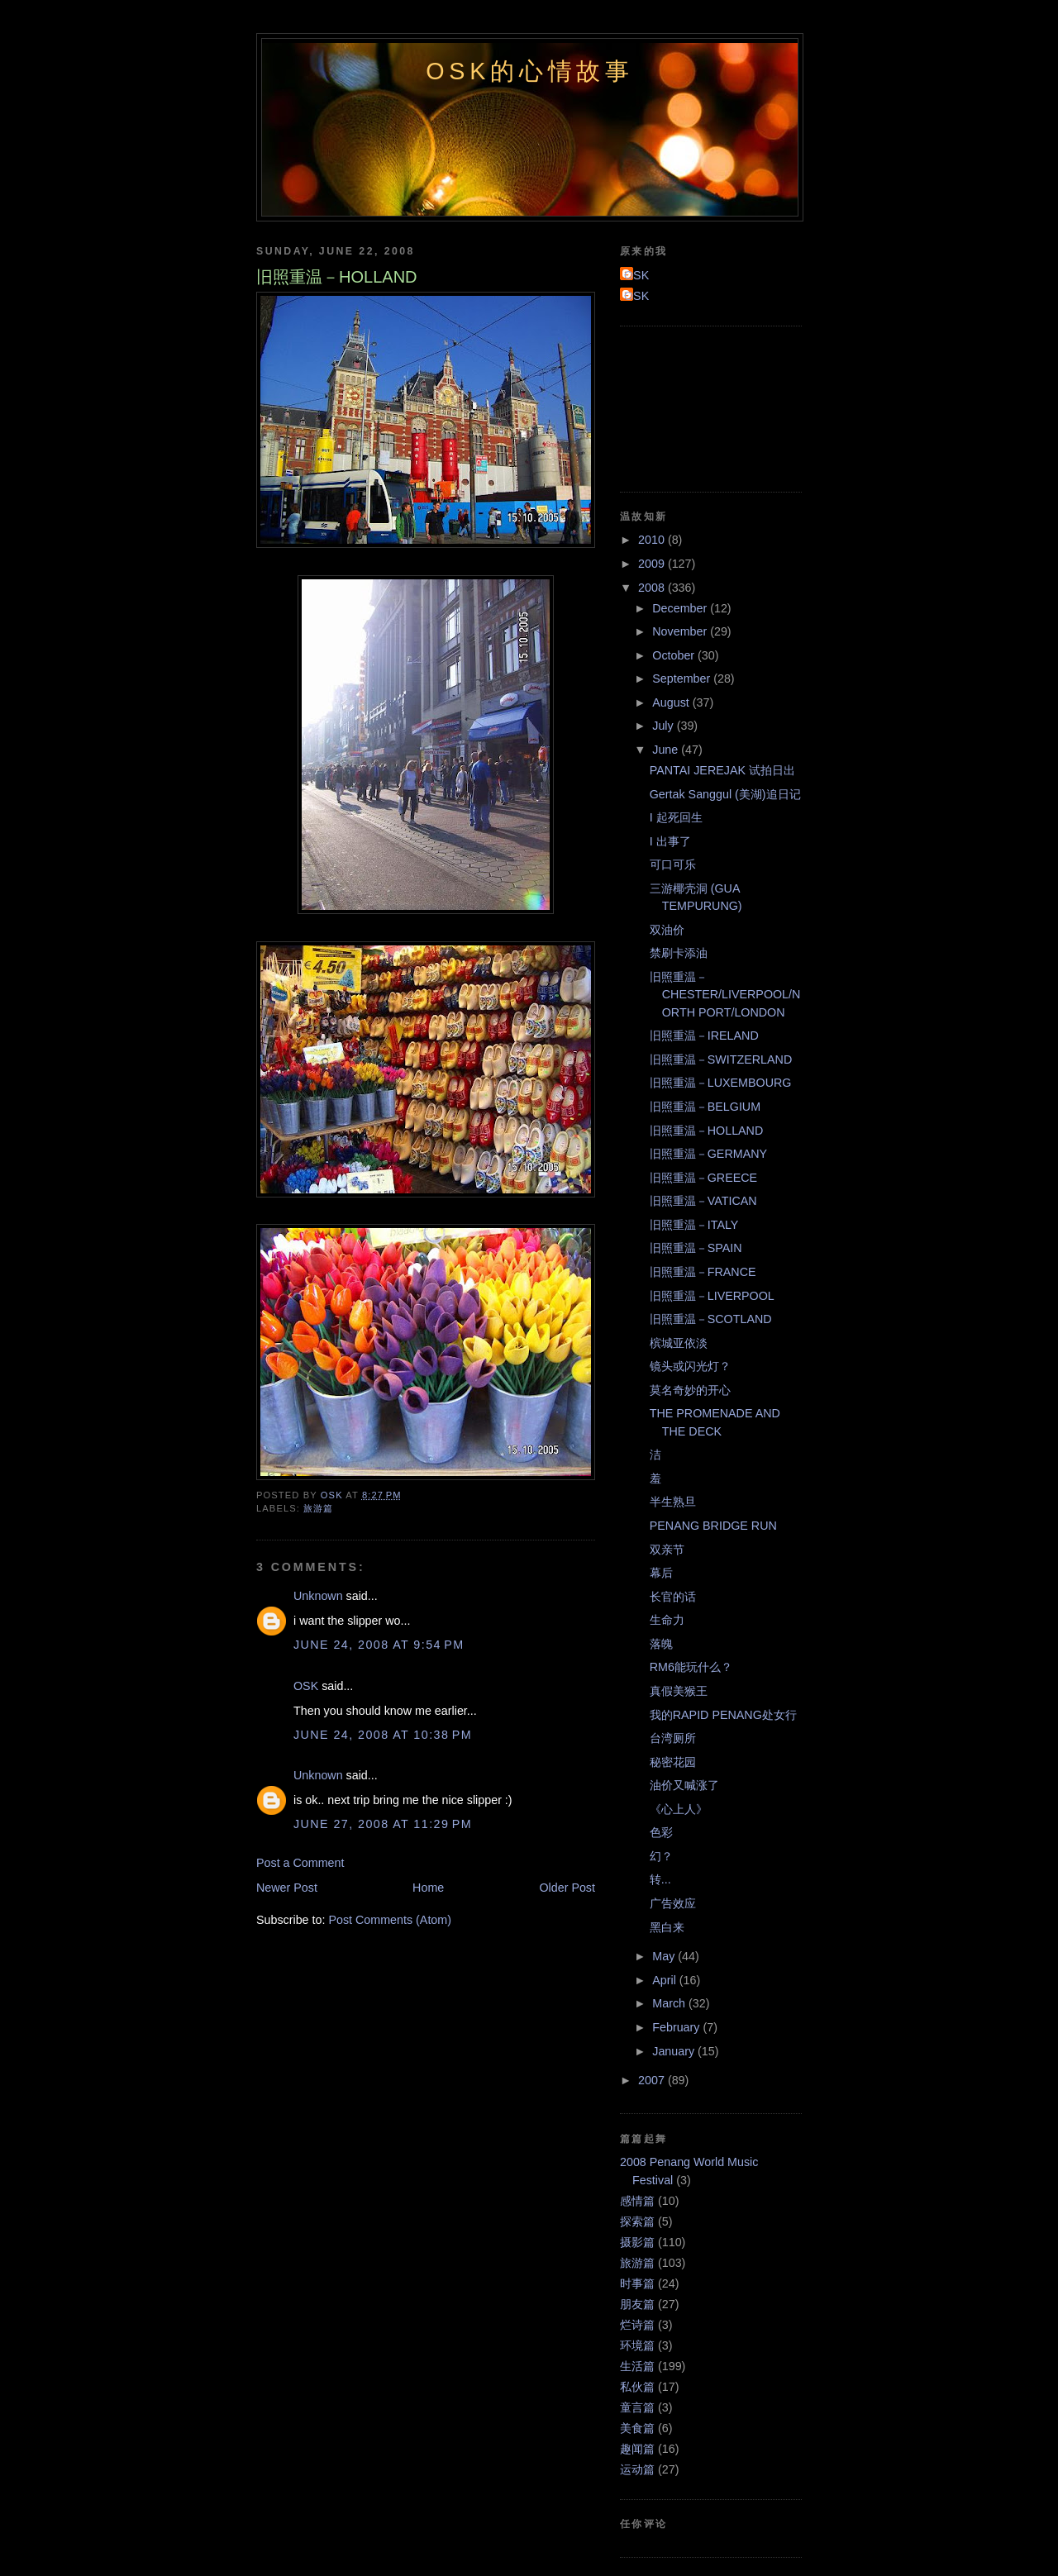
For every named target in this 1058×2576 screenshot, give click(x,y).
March (670, 2003)
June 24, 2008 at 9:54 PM (379, 1644)
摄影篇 (637, 2242)
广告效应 (673, 1903)
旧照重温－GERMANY (708, 1153)
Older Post (567, 1887)
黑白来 (667, 1927)
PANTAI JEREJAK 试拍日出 (722, 770)
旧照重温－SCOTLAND (711, 1319)
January (675, 2051)
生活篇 (637, 2366)
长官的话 (673, 1596)
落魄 (661, 1643)
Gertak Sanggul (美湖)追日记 (725, 794)
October (675, 655)
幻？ (661, 1856)
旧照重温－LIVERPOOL (712, 1295)
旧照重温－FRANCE (703, 1271)
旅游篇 (318, 1508)
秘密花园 (673, 1762)
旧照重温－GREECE (703, 1177)
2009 (653, 563)
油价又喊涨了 (684, 1785)
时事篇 (637, 2283)
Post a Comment (300, 1862)
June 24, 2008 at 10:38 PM (382, 1734)
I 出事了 (670, 841)
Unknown (318, 1595)
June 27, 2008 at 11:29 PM (382, 1824)
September (682, 678)
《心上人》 (679, 1809)
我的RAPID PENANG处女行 (723, 1714)
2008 (653, 587)
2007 (653, 2080)
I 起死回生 (676, 817)
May (665, 1956)
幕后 (661, 1572)
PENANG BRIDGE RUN (713, 1525)
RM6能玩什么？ (691, 1667)
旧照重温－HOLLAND (707, 1130)
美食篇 (637, 2428)
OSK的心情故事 (530, 71)
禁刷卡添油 (679, 952)
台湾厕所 (673, 1738)
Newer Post (286, 1887)
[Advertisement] (694, 407)
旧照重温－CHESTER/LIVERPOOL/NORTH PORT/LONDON (725, 994)
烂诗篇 (637, 2324)
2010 (653, 539)
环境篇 (637, 2345)
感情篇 (637, 2200)
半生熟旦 (673, 1501)
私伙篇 (637, 2386)
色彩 (661, 1832)
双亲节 (667, 1549)
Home (428, 1887)
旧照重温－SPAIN (696, 1248)
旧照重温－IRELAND (704, 1035)
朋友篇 (637, 2304)
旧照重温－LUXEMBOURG (721, 1082)
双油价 (667, 929)
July (664, 725)
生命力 (667, 1619)
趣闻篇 (637, 2448)
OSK (305, 1686)
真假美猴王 (679, 1690)
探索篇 (637, 2221)
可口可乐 (673, 864)
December (681, 608)
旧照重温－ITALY (694, 1224)
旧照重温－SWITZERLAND (721, 1059)
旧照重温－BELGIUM (705, 1106)
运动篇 (637, 2469)
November (681, 631)
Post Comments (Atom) (389, 1919)
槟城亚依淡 (679, 1343)
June (666, 749)
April (665, 1980)
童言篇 (637, 2407)
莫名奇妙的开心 (690, 1390)
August (672, 702)
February (677, 2027)
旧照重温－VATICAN (703, 1200)
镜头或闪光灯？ (690, 1366)
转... (660, 1879)
